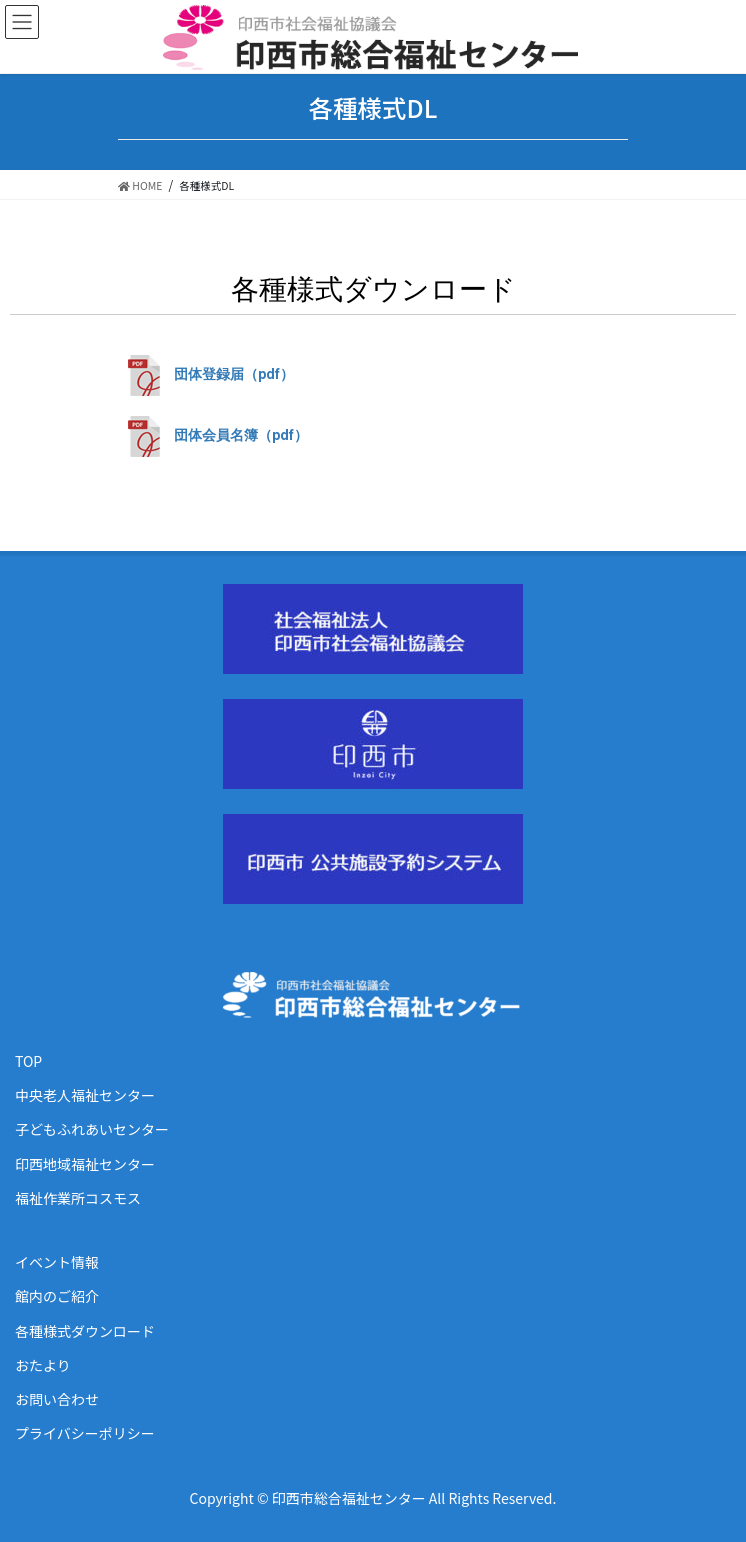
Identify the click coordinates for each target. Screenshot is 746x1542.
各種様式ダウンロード (85, 1331)
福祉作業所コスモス (78, 1198)
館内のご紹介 (57, 1296)
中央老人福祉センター (85, 1095)
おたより (43, 1365)
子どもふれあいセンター (92, 1129)
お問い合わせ (57, 1399)
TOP (28, 1061)
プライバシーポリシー (85, 1433)
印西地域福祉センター (85, 1164)
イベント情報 (57, 1262)
